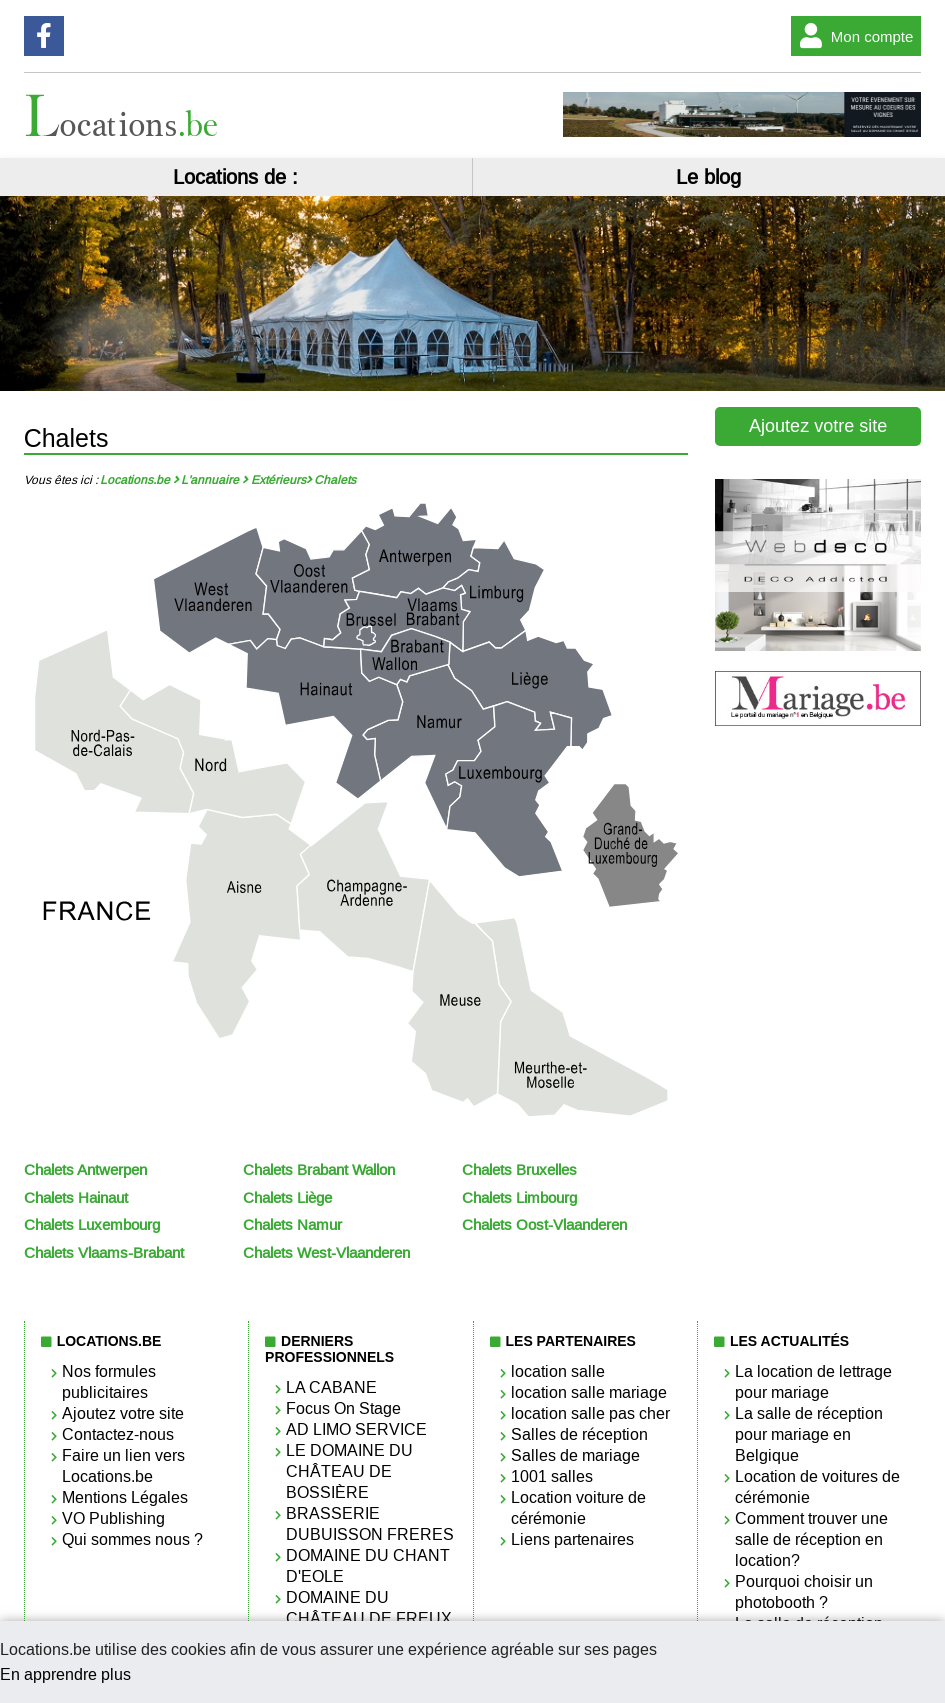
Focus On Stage (343, 1408)
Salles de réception (579, 1434)
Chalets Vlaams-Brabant (104, 1253)
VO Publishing (113, 1518)
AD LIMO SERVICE (356, 1429)
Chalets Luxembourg (92, 1225)
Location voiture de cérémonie (578, 1508)
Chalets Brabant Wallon (319, 1170)
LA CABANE (331, 1387)
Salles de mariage (575, 1455)
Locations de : (235, 177)
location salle (558, 1371)
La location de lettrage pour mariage (813, 1382)
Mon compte (852, 36)
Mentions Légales (125, 1497)
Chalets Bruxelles (519, 1170)
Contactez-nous (118, 1434)
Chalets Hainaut (76, 1198)
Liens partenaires (572, 1539)
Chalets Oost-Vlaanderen (544, 1225)
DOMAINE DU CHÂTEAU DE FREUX (369, 1608)
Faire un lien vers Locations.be (123, 1466)
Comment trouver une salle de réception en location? (811, 1539)
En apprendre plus (65, 1674)
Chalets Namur (292, 1225)
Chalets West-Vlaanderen (326, 1253)
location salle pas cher (590, 1413)
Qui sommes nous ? (132, 1539)
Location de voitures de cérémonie (817, 1487)
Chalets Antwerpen (85, 1170)
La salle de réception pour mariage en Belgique (809, 1434)
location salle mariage (589, 1392)
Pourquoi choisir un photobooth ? (804, 1592)
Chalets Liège (287, 1198)
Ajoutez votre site (818, 426)
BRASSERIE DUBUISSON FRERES (370, 1524)
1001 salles (552, 1476)
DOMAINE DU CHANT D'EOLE (368, 1566)
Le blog (708, 177)
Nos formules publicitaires (109, 1382)
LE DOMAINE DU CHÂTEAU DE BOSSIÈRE (349, 1471)
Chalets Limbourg (519, 1198)
